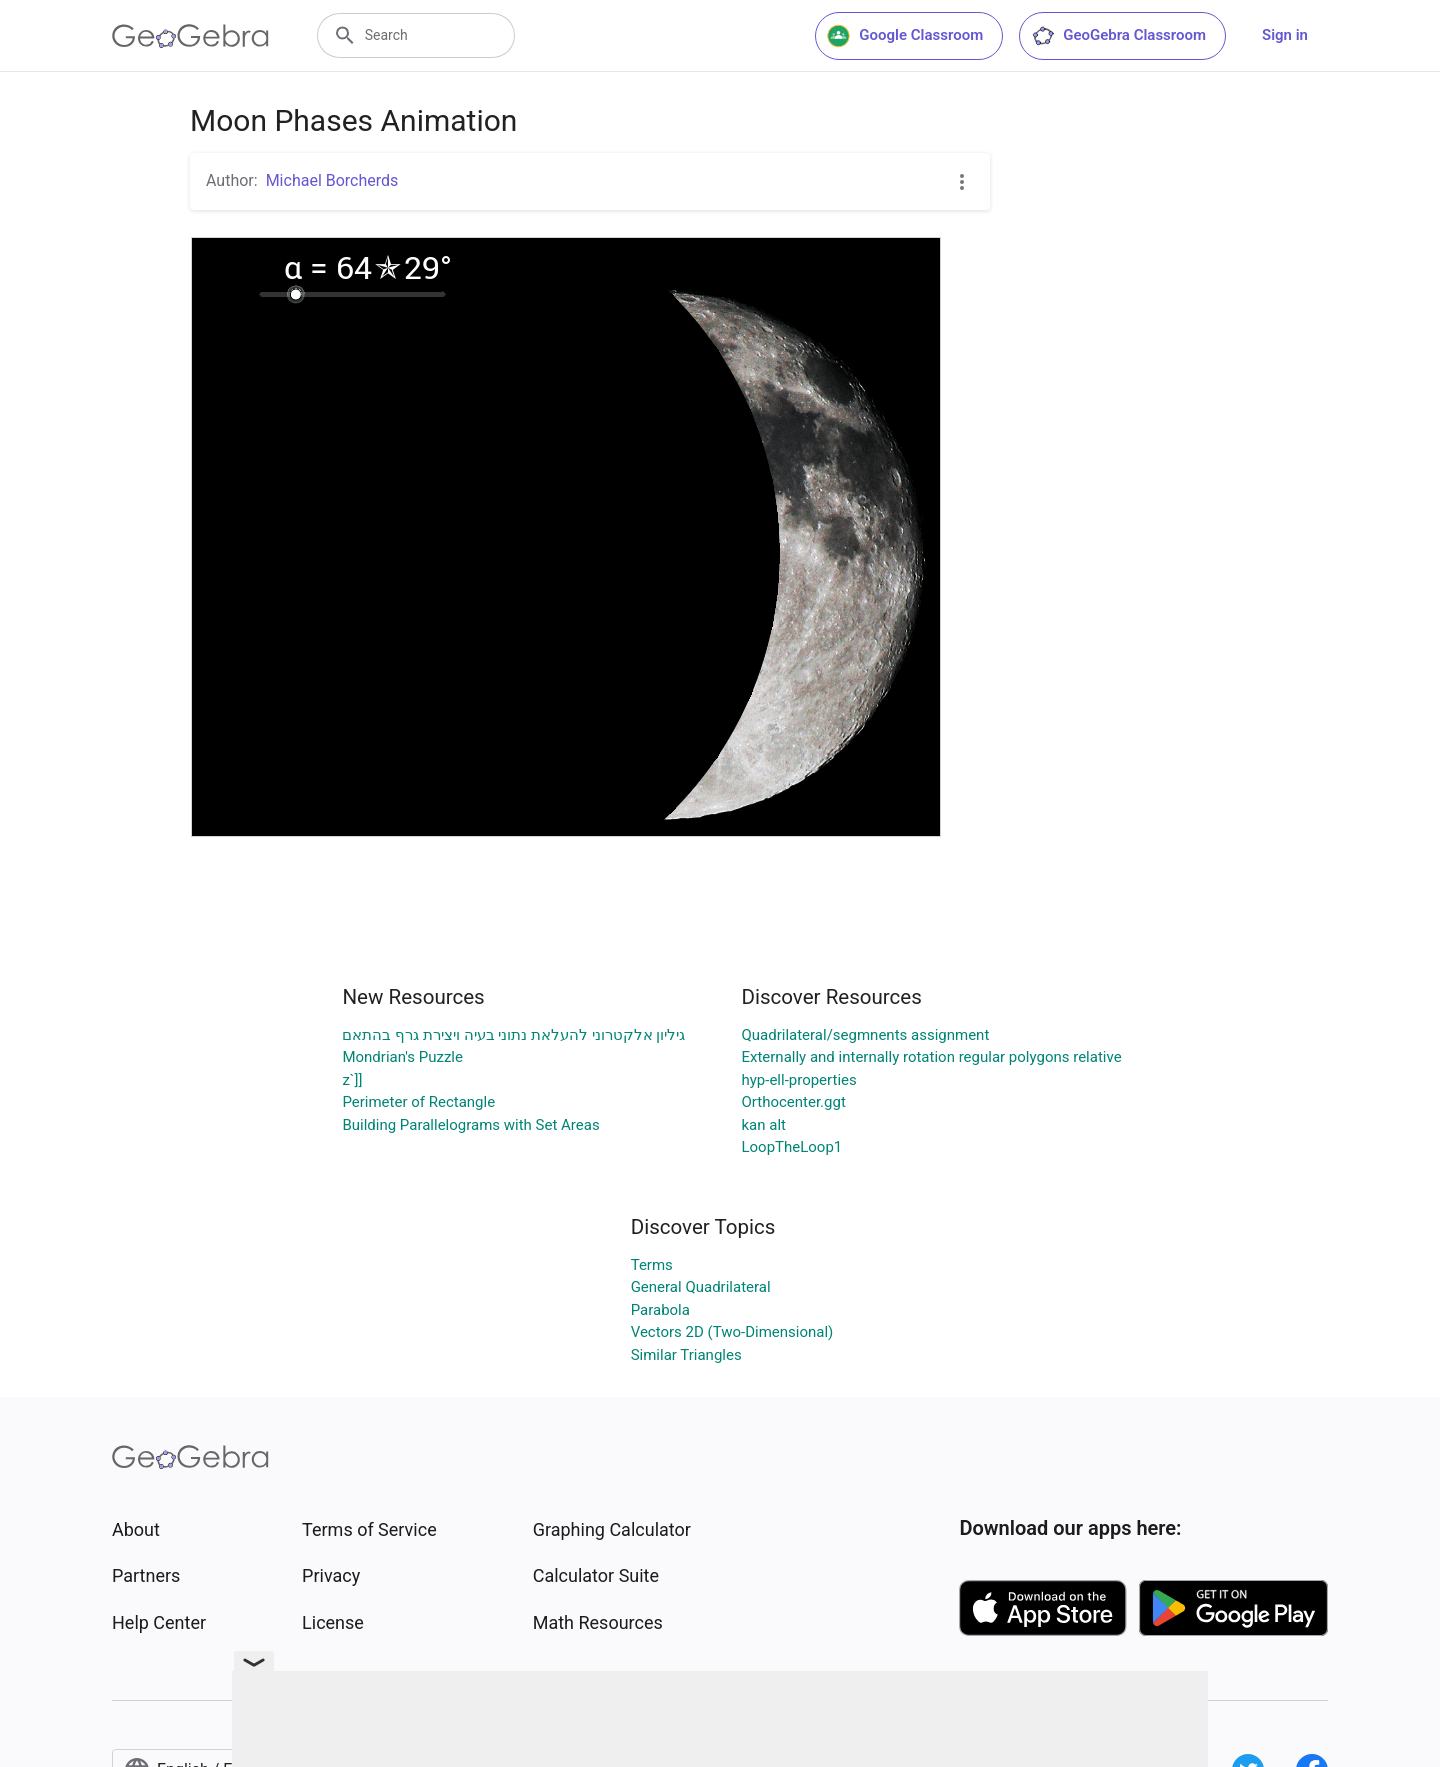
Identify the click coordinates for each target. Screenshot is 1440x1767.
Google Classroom (905, 36)
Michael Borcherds (332, 180)
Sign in (1285, 35)
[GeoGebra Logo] (190, 36)
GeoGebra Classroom (1118, 36)
